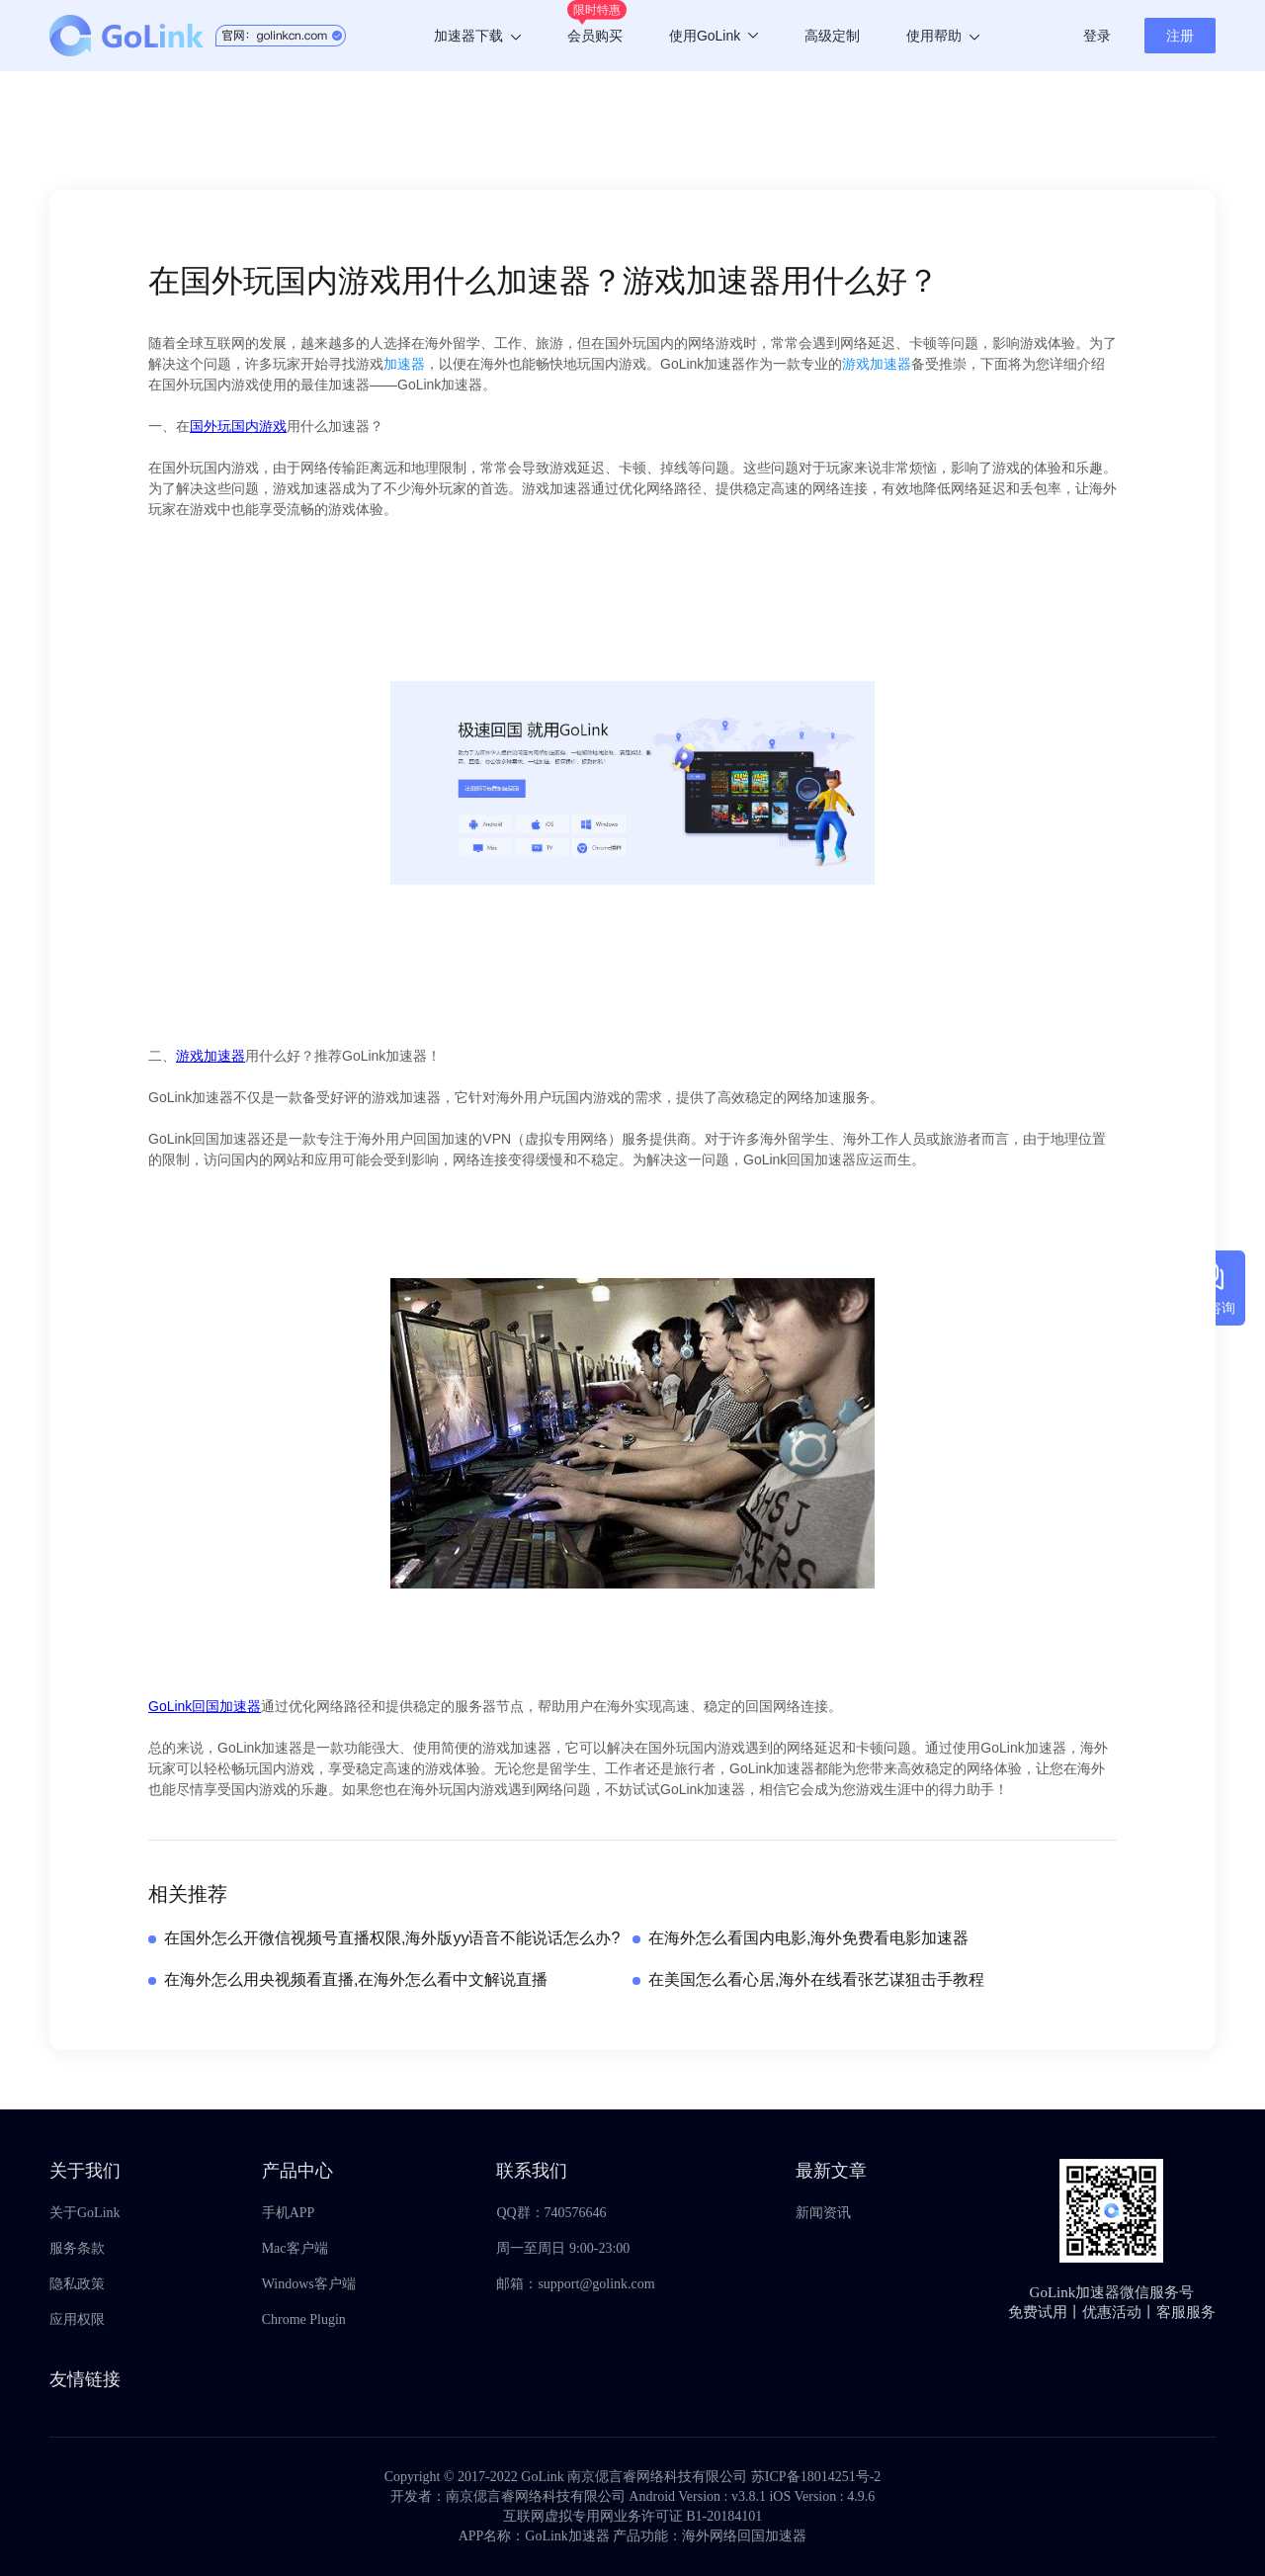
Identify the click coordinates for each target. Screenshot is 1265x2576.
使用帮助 (942, 35)
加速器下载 (477, 35)
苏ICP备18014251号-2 (816, 2476)
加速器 (404, 364)
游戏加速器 (876, 364)
